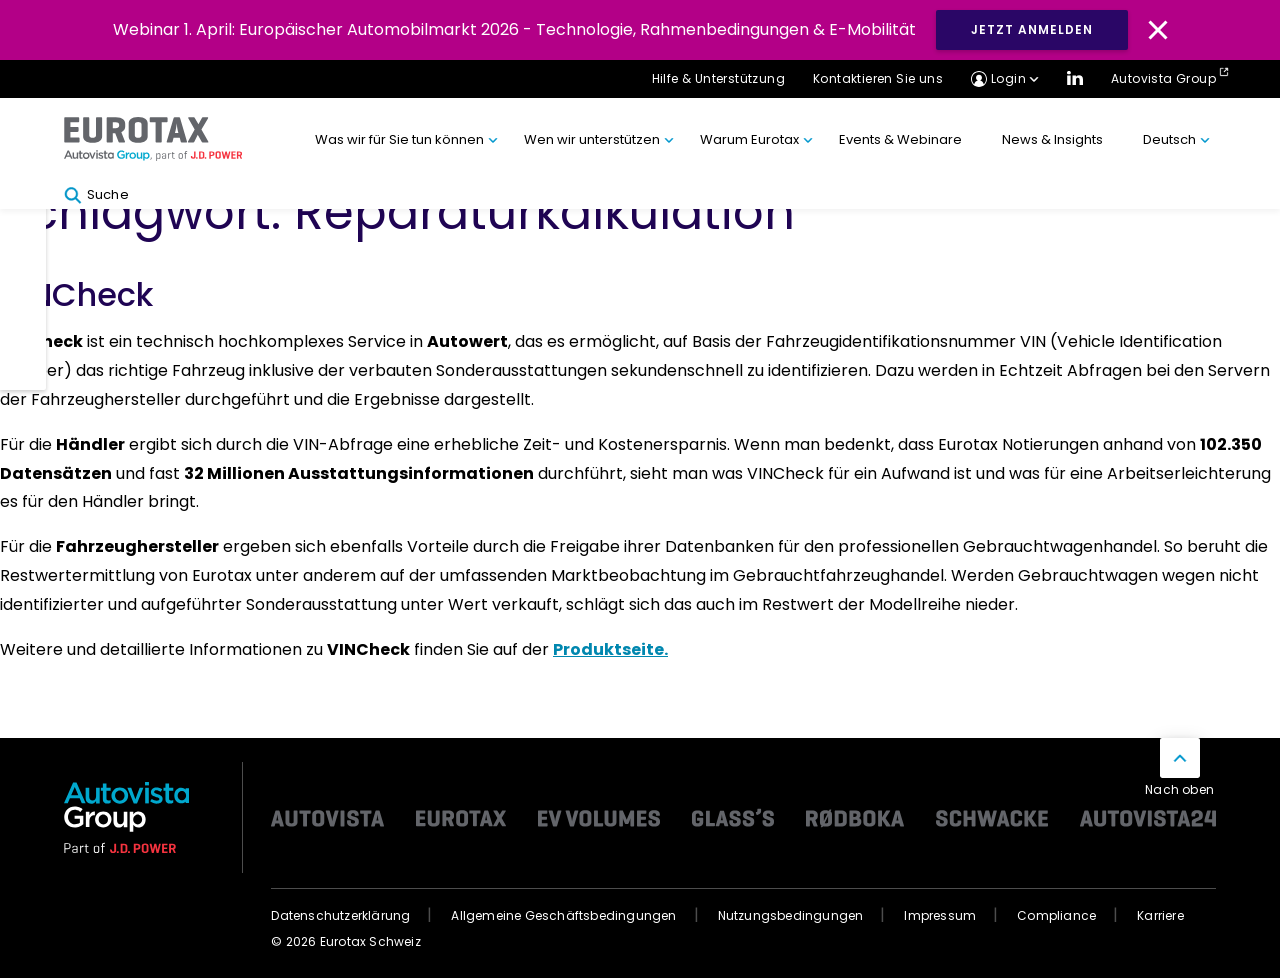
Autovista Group (1163, 78)
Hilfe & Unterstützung (718, 78)
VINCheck (76, 294)
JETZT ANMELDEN (1032, 29)
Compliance (1056, 915)
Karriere (1160, 915)
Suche (96, 195)
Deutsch (1169, 139)
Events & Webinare (900, 139)
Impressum (940, 915)
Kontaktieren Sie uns (878, 78)
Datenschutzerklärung (340, 915)
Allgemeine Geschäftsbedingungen (563, 915)
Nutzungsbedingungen (791, 915)
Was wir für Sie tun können (399, 139)
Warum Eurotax (749, 139)
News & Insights (1052, 139)
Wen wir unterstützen (592, 139)
